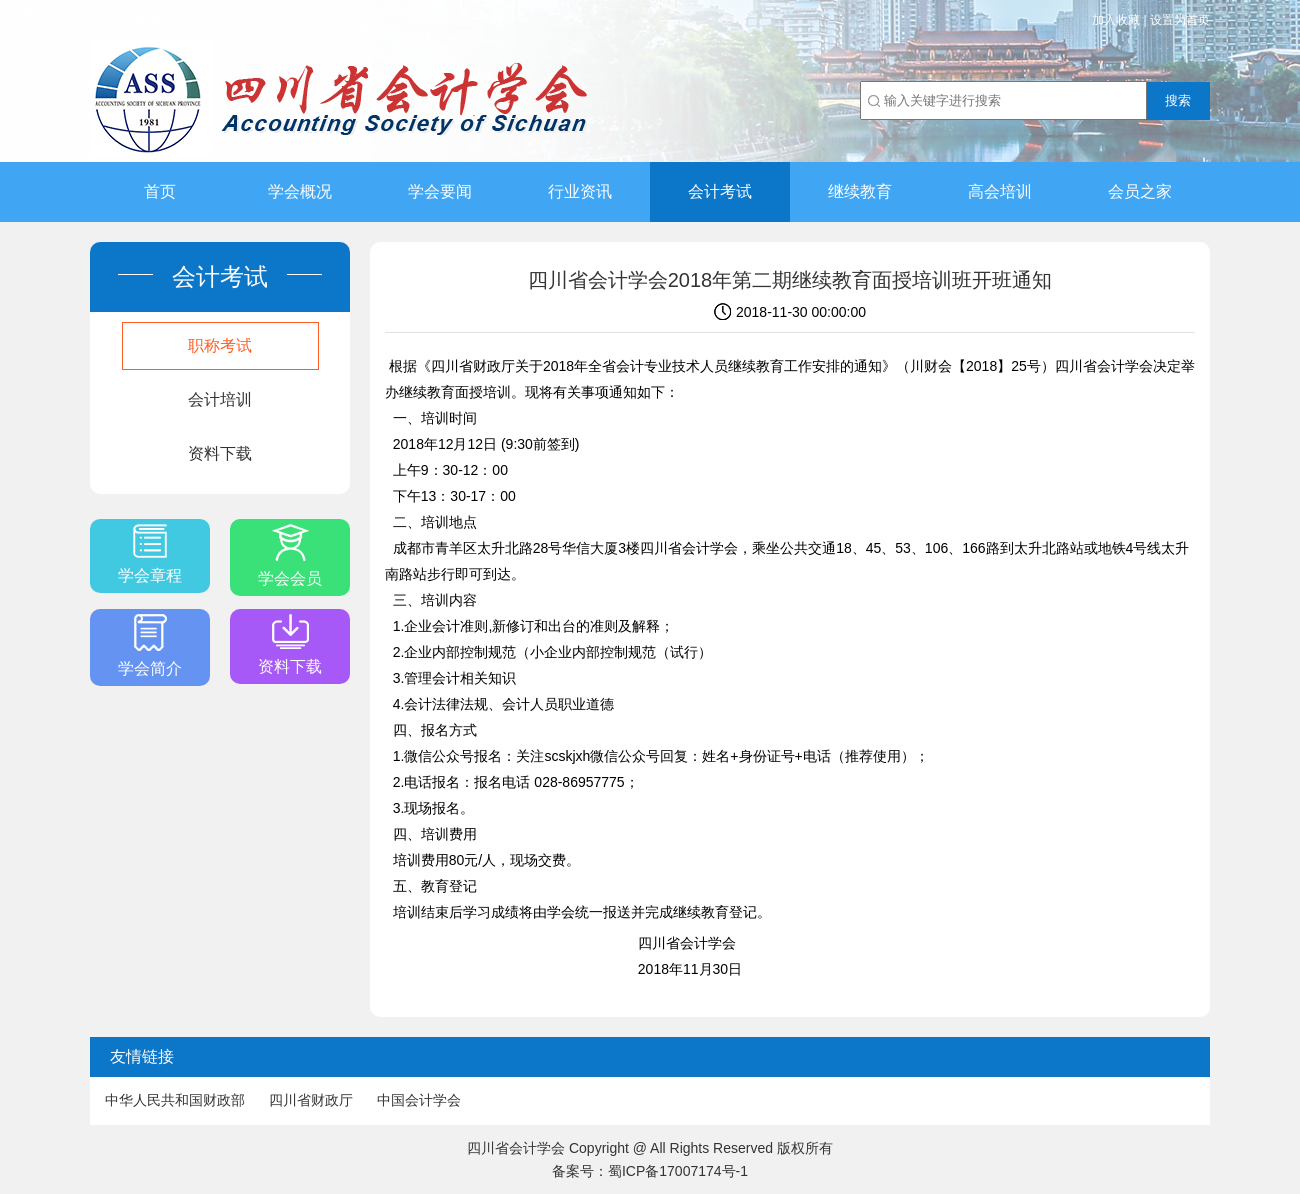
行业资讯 (580, 191)
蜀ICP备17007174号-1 (678, 1171)
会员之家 (1140, 191)
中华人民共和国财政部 (175, 1100)
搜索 (1178, 100)
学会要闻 (440, 191)
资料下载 (220, 453)
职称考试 (220, 345)
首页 (160, 191)
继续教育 (860, 191)
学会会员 (290, 555)
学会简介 (150, 645)
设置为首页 (1180, 20)
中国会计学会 (419, 1100)
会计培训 (220, 399)
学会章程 (150, 554)
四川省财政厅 (311, 1100)
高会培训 (1000, 191)
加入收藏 (1116, 20)
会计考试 (720, 191)
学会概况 (300, 191)
